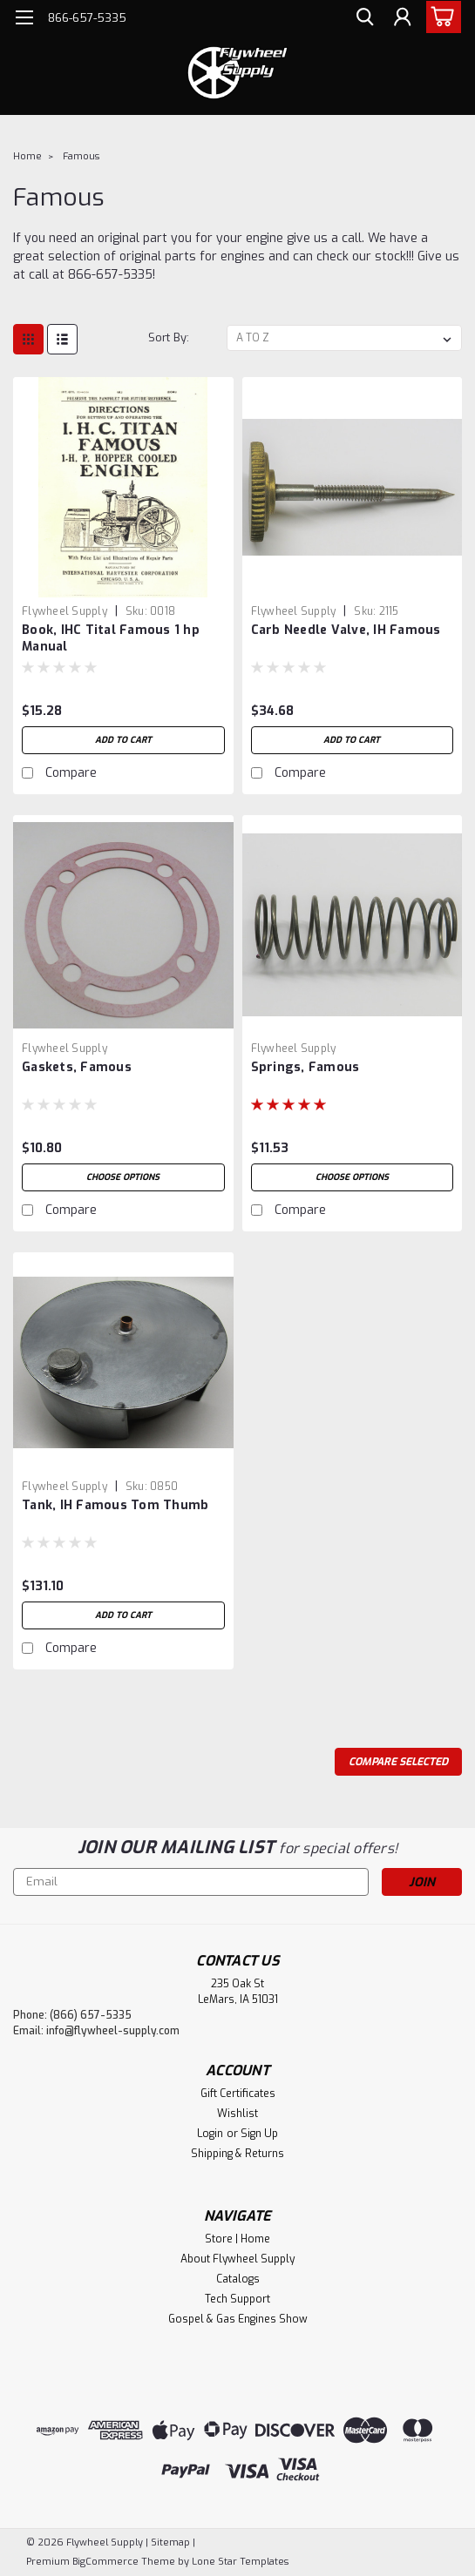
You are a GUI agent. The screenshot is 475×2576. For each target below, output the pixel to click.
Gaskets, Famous (77, 1067)
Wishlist (237, 2114)
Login (210, 2134)
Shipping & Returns (237, 2154)
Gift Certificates (237, 2094)
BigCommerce (105, 2561)
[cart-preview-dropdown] (439, 17)
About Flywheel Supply (237, 2259)
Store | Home (237, 2239)
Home (27, 156)
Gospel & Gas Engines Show (238, 2319)
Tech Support (237, 2299)
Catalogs (238, 2279)
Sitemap (170, 2542)
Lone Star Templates (240, 2561)
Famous (81, 156)
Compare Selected (398, 1762)
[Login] (401, 20)
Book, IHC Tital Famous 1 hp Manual (111, 638)
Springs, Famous (305, 1067)
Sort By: (168, 337)
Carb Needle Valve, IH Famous (346, 630)
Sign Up (259, 2134)
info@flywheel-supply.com (113, 2031)
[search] (362, 20)
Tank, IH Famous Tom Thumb (115, 1505)
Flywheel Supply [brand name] (64, 611)
